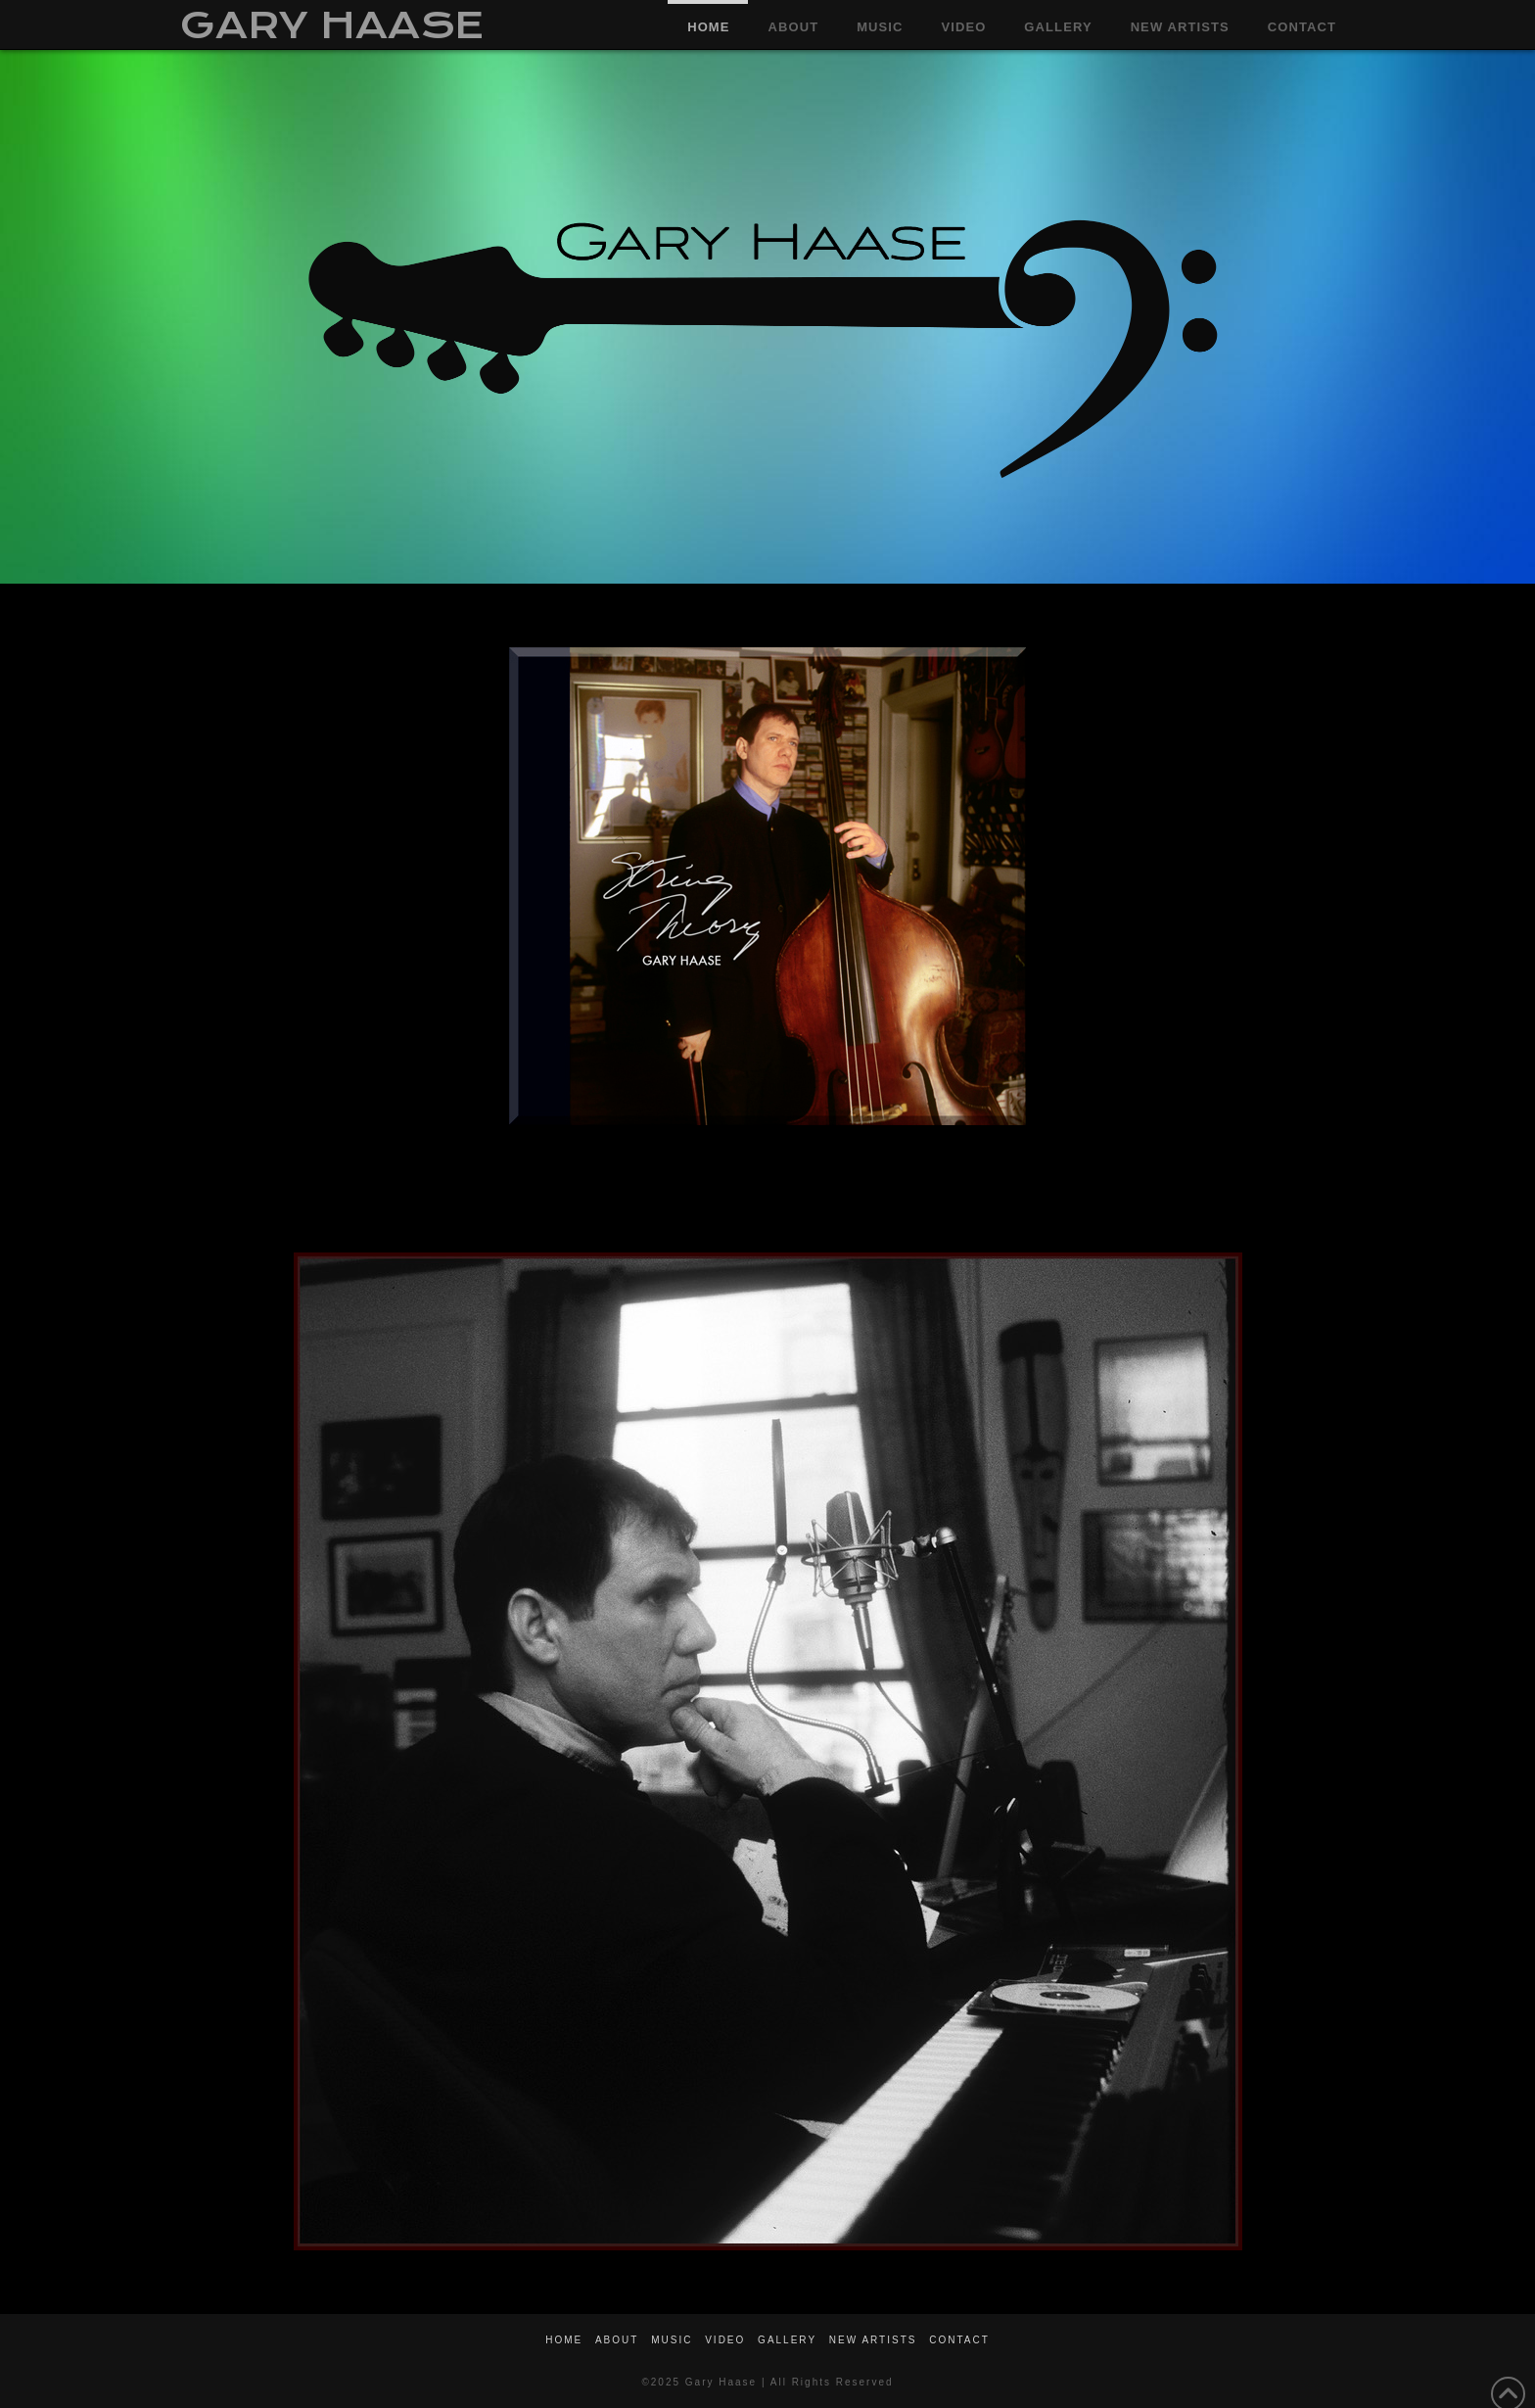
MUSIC (671, 2340)
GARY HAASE (332, 25)
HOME (563, 2340)
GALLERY (787, 2340)
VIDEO (725, 2340)
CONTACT (959, 2340)
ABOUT (616, 2340)
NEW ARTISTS (873, 2340)
